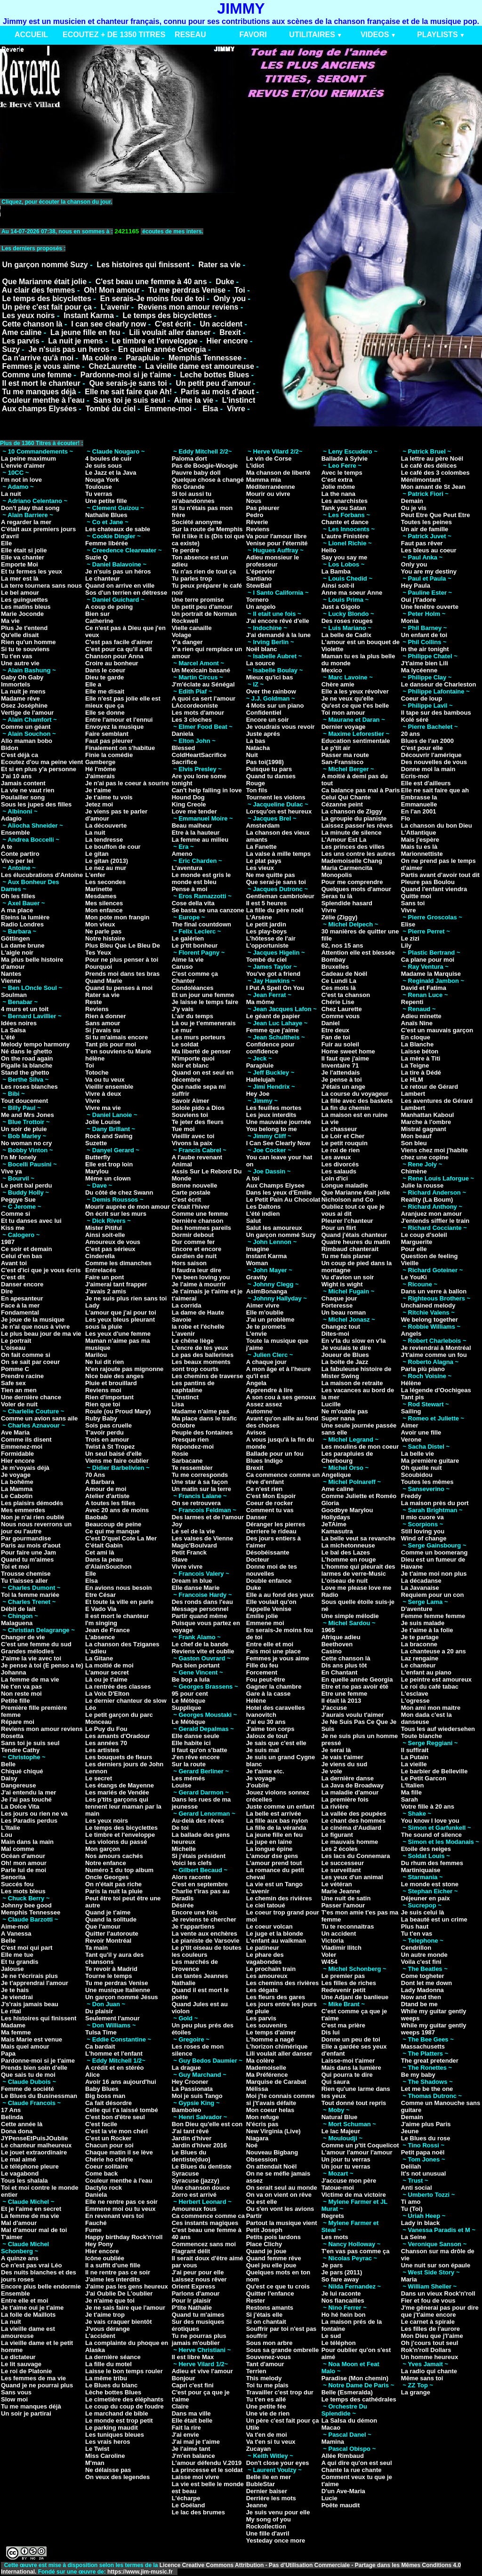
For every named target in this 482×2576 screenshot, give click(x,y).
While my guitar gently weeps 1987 (433, 2029)
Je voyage (16, 1474)
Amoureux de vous (112, 1241)
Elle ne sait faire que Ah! (128, 392)
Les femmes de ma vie (33, 2378)
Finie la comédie (109, 754)
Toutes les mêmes (427, 1481)
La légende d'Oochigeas (436, 1390)
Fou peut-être (265, 1679)
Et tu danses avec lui (31, 1220)
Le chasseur (339, 1128)
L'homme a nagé (270, 2039)
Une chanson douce (201, 2187)
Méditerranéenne (270, 486)
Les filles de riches (348, 1982)
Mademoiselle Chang (351, 860)
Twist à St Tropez (110, 1446)
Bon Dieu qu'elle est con (207, 2124)
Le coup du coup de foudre (124, 2406)
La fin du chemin (345, 1107)
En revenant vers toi (114, 2215)
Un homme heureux (429, 2357)
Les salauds (338, 1171)
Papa (8, 2053)
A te (6, 846)
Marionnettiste (422, 853)
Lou (6, 1834)
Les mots (334, 2237)
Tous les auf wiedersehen (438, 1728)
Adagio (11, 818)
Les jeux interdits (271, 1114)
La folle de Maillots (28, 2314)
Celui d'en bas (21, 1256)
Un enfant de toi (424, 634)
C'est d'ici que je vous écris (40, 1270)
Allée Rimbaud (342, 2455)
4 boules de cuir (108, 458)
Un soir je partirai (26, 2413)
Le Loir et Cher (343, 1136)
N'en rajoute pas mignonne (124, 1368)
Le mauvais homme (349, 1841)
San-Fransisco (342, 762)
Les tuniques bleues (114, 2434)
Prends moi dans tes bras (122, 973)
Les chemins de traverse (207, 1376)
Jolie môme (338, 486)
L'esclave (414, 1693)
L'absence (100, 1637)
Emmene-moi (168, 409)
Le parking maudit (111, 2427)
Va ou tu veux (105, 1079)
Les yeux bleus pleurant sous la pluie (120, 1323)
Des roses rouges (347, 620)
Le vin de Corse (269, 458)
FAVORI (252, 35)
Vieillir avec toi (193, 1136)
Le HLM (412, 1079)
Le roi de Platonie (26, 2371)
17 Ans (11, 2109)
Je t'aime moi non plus (434, 1573)
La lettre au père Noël (432, 458)
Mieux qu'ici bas (269, 677)
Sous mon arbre (269, 2342)
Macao (330, 2427)
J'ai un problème (270, 1319)
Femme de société (27, 2088)
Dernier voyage (343, 726)
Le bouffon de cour (113, 846)
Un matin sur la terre (201, 1488)
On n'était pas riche (113, 1884)
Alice (92, 2074)
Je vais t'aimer (342, 1757)
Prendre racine (22, 1376)
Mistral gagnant (423, 1128)
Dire (7, 1291)
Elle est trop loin (109, 1164)
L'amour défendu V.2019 (207, 2462)
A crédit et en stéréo (114, 2067)
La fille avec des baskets (357, 1100)
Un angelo (261, 606)
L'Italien (412, 1785)
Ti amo (411, 2201)
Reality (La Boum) (427, 1199)
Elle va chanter (22, 557)
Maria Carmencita (346, 867)
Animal (182, 1164)
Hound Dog (188, 797)
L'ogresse (415, 1700)
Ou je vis (413, 507)
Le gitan (97, 853)
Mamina (332, 2441)
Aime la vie (194, 400)
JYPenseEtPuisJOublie (34, 2138)
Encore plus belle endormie (41, 2286)
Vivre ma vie (103, 1107)
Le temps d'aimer (271, 2032)
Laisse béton (419, 1051)
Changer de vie (23, 1637)
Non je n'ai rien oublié (32, 1517)
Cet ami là (99, 1552)
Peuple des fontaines (202, 1432)
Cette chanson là (32, 324)
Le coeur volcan (269, 1926)
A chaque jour (266, 1361)
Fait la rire (186, 2427)
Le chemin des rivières (279, 1898)
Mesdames (100, 896)
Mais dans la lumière (351, 2067)
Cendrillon (416, 1947)
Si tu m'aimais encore (116, 1037)
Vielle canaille (192, 627)
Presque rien (190, 1439)
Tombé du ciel (111, 409)
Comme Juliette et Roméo (359, 1495)
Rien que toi (102, 1404)
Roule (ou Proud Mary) (118, 1411)
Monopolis (336, 874)
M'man (94, 2462)
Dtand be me (419, 2004)
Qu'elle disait (20, 634)
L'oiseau (13, 1347)
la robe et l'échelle (198, 1326)
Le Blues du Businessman (39, 2095)
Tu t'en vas (16, 656)
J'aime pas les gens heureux (126, 2286)
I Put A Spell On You (275, 987)
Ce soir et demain (26, 1248)
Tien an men (19, 1390)
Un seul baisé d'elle (113, 1453)
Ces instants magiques (205, 2222)
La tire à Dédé (421, 1072)
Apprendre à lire (269, 1390)
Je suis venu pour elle (278, 2512)
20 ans (410, 733)
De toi (180, 1827)
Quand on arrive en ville (119, 585)
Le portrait (16, 1340)
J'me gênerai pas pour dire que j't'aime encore (440, 2311)
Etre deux (335, 1030)
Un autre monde (424, 1954)
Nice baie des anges (114, 1376)
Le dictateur (18, 2357)
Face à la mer (20, 1305)
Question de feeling (429, 1256)
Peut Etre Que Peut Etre (435, 514)
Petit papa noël (422, 2152)
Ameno (182, 853)
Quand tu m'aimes (27, 1559)
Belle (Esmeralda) (347, 2392)
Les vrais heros (107, 2441)
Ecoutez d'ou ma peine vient (42, 762)
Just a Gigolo (340, 606)
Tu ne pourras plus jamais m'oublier (199, 2339)
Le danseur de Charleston (438, 684)
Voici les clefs (192, 1862)
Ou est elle (261, 2201)
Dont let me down (426, 1982)
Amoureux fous (194, 2208)
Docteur (257, 1559)
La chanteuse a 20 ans (433, 1651)
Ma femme (16, 2032)
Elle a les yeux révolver (355, 691)
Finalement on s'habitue (120, 747)
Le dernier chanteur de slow (126, 1700)
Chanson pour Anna (114, 656)
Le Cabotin (16, 1495)
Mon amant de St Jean (433, 486)
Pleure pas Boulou (428, 881)
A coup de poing (109, 606)
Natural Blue (339, 2117)
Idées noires (19, 1023)
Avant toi (14, 1263)
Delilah (411, 2166)
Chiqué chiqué (22, 1771)
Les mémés (188, 1778)
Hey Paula (415, 585)
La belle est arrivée (273, 1813)
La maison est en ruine (354, 1114)
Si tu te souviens (25, 649)
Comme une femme (37, 375)
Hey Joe (258, 1093)
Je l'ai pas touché (26, 1799)
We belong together (429, 1319)
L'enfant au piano (426, 1672)
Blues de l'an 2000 (427, 740)
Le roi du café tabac (429, 1686)
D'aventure (417, 1608)
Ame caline (21, 332)
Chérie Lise (337, 1001)
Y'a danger (187, 642)
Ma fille (411, 1792)
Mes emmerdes (23, 1510)
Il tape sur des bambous (436, 712)
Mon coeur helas (270, 2109)
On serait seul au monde (281, 2187)
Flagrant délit (191, 2251)
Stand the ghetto (25, 1072)
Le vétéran (336, 1884)
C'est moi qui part (26, 1947)
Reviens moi (103, 1390)
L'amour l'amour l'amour (357, 2152)
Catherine (99, 620)
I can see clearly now (108, 324)
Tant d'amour (265, 2364)
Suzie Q (96, 557)
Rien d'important (109, 1397)
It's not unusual (423, 2173)
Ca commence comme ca (208, 2215)
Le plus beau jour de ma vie (41, 1333)
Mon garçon (102, 1848)
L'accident (100, 2335)
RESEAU (190, 35)
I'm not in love (21, 479)
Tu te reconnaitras (347, 1926)
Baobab (96, 1517)
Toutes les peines (426, 522)
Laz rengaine (419, 1658)
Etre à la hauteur (196, 832)
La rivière (335, 1806)
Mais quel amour (25, 2046)
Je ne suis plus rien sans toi (126, 1298)
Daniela (96, 2194)
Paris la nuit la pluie (114, 1891)
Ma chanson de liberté (278, 472)
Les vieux (260, 867)
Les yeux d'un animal (352, 1877)
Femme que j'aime (272, 1030)
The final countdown (201, 924)
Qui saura (335, 2081)
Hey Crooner (190, 2081)
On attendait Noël (271, 2166)
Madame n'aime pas (200, 1411)
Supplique (186, 1707)
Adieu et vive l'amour (202, 2371)
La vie (330, 1121)
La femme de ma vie (30, 1679)
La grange (415, 2392)
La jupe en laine (269, 1841)
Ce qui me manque (112, 1531)
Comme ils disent (26, 1439)
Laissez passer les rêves (357, 825)
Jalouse (12, 1968)
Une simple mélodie (350, 1615)
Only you (230, 299)
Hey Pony (99, 2244)
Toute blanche (421, 1735)
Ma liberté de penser (201, 1051)
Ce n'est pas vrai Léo (31, 2265)
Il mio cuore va (422, 1517)
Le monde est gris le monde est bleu (201, 878)
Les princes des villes (353, 846)
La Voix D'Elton (107, 1693)
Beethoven (337, 1644)
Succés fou (17, 1884)
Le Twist (97, 2448)
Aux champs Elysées (39, 409)
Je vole (331, 1771)
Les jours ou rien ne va (34, 1813)
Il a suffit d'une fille (112, 2265)
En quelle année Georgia (162, 349)
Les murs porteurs (198, 1037)
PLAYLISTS (437, 35)
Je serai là (336, 1750)
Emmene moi (265, 1623)
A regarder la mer (26, 522)
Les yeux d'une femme (118, 1333)
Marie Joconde (22, 613)
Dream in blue (192, 1580)
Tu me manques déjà (39, 392)
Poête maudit (340, 2505)
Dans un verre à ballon (433, 1291)
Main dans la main (27, 1841)
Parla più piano (423, 1368)
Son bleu (414, 1143)
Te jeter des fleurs (198, 1121)
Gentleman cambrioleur (280, 896)
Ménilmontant (421, 479)
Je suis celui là (422, 1912)
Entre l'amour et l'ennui (119, 719)
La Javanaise (420, 1587)
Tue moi (183, 1128)
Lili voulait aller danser (169, 332)
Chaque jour (339, 1298)
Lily (406, 945)
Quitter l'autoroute (111, 1933)
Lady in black (420, 2222)
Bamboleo (186, 2109)
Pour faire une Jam (28, 1552)
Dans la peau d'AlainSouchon (108, 1563)
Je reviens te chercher (204, 1919)
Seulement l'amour (112, 2018)
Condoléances (193, 987)
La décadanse (421, 1580)
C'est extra (337, 479)
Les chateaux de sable (117, 529)
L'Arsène (259, 917)
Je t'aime (98, 790)
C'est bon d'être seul (115, 2117)
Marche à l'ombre (426, 1121)
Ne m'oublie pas (344, 1411)
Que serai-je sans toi (276, 881)
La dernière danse (347, 1778)
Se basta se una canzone (208, 910)
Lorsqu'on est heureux (279, 811)
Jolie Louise (102, 1121)
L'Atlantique (418, 832)
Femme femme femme (433, 1615)
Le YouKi (414, 1277)
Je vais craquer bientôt (118, 2321)
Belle (8, 1764)
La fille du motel (108, 2364)
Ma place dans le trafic (204, 1418)
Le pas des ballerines (203, 1354)
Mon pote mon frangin (117, 917)
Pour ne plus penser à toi (121, 959)
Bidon (9, 747)
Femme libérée (106, 543)
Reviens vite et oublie (203, 1651)
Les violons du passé (116, 1841)
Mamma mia (263, 479)
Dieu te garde (104, 677)
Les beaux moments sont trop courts (201, 1365)
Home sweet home (348, 1051)
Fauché (96, 2222)
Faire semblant (107, 733)
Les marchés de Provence (195, 1965)
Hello (329, 550)
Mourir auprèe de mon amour (127, 1206)
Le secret (98, 1778)
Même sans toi (422, 2378)
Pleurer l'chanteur (347, 1220)
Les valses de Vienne (202, 1538)
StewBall (259, 585)
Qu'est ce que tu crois (278, 2286)
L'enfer (95, 874)
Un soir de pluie (24, 1128)
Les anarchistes (344, 500)
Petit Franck (189, 1552)
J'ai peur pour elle (198, 2272)
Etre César (100, 1594)
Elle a (93, 684)
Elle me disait (104, 691)
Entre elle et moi (24, 2300)
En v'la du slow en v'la (353, 1340)
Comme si (15, 1213)
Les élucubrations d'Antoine (42, 874)
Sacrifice (184, 762)
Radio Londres (22, 924)
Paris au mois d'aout (217, 392)
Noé (252, 2145)
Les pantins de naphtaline (193, 1387)
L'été (8, 1037)
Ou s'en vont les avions (280, 2208)
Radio (329, 1594)
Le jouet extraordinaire (34, 2152)
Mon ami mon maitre (430, 1707)
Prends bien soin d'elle (34, 2067)
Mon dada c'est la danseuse (426, 1718)
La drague (186, 2067)
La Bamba (336, 571)
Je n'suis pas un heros (68, 349)
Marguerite (416, 1241)
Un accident (221, 324)
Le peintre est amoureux (436, 1679)
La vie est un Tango (274, 1884)
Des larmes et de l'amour (208, 1517)
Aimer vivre (263, 1305)
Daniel (330, 1023)
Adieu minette (421, 1016)
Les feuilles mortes (274, 1107)
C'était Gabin (104, 1545)
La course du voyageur (354, 1093)
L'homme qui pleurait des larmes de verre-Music (358, 1570)
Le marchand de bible (116, 2413)
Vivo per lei (17, 860)
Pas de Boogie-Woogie (205, 465)
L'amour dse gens (272, 1855)
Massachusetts (423, 2046)
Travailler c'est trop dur (279, 2392)
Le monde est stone (429, 1884)
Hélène (256, 1700)
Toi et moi (15, 1566)
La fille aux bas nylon (277, 1820)
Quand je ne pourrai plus (37, 2385)
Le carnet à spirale (428, 2321)
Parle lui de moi (23, 1870)
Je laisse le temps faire (205, 1001)
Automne (259, 1411)
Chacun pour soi (109, 2145)
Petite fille (15, 1700)
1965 (328, 1630)
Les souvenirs (266, 2025)
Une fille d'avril (267, 2533)
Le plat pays (263, 860)
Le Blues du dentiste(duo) (191, 2156)
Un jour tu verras (345, 2159)
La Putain (415, 1757)
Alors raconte (191, 1877)
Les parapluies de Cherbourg (347, 1457)
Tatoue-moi (337, 2187)
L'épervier (260, 571)
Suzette (96, 1143)
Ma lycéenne (419, 670)
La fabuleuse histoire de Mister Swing (356, 1372)
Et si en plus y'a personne (38, 769)
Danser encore (22, 1284)
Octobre (183, 1425)
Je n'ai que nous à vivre (35, 1326)
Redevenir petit (343, 1990)
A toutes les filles (110, 1503)
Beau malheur (192, 825)
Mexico (331, 670)
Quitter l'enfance (270, 2293)
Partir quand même (199, 1615)
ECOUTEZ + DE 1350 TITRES (114, 35)
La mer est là (20, 578)
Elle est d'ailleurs (426, 783)
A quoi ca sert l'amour (204, 698)
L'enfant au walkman (276, 1940)
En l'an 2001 (418, 811)
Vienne (11, 980)
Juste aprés (263, 733)
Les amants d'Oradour (117, 1735)
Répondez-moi (193, 1446)
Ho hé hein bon (343, 2314)
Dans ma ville (191, 2413)
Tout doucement (24, 1100)
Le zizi (410, 938)
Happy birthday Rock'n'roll (123, 2237)
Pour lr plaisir (191, 2300)
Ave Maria (15, 1432)
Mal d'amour (19, 2222)
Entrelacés (100, 1270)
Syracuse (185, 2173)
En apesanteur (22, 1298)
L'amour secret (107, 1672)
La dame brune (22, 945)
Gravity (256, 1277)
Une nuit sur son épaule (435, 2265)
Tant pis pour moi (110, 1044)
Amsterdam (263, 825)
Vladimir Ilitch (341, 1947)
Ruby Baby (101, 1418)
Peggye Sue (18, 1199)
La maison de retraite (352, 1383)
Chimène (414, 1171)
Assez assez (264, 1404)
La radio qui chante (429, 2371)
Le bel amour (20, 592)
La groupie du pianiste (354, 818)
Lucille (331, 1404)
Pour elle (414, 1248)
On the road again (27, 1058)
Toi (239, 290)
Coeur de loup (421, 698)
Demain (412, 500)
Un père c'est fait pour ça (47, 307)
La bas (255, 740)
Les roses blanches (29, 1086)
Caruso (182, 966)
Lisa (178, 1404)
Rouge (255, 783)
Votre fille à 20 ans (427, 1806)
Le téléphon (338, 2342)
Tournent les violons (275, 797)
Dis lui (330, 2032)
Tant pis (412, 1397)
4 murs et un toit (24, 1009)
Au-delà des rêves (198, 1820)
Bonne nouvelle (194, 1185)
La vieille (414, 1764)
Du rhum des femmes (432, 1862)
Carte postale (191, 1192)
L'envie (256, 1333)
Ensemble (15, 832)
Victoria (332, 1940)
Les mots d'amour (198, 712)
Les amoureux (267, 1975)
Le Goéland (188, 2505)
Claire (180, 2406)
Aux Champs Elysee (275, 1185)
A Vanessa (16, 1933)
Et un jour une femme (203, 994)
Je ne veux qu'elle (347, 698)
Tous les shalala (24, 2180)
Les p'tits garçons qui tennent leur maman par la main (123, 1806)
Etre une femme (344, 1693)
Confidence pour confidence (270, 1048)
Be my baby (418, 2074)
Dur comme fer (193, 1241)
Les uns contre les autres (358, 853)
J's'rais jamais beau (29, 2004)
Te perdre (185, 550)
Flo (405, 818)
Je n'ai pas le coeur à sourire (127, 783)
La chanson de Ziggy (351, 811)
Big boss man (105, 2095)
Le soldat (185, 1044)
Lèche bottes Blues (113, 2392)
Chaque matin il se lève (119, 2152)
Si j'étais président (198, 1855)
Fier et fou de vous (428, 2300)
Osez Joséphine (24, 705)
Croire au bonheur (111, 663)
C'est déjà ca (19, 754)
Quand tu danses (271, 776)
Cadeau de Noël (344, 973)
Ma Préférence (267, 2074)
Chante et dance (345, 522)
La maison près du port (435, 1503)
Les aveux (336, 1157)
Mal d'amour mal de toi (34, 2229)
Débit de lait (18, 1608)
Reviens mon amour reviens (188, 307)
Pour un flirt (338, 1227)
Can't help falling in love (207, 790)
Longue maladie (344, 1185)
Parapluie (143, 358)
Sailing (411, 1411)
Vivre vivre (187, 1566)
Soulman (14, 994)
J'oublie (257, 1785)
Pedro (255, 514)
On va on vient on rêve (279, 2194)
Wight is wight (342, 1284)
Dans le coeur (105, 670)
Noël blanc (261, 649)
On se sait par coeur (30, 1361)
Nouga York (102, 479)
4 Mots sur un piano (275, 705)
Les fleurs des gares (275, 1997)
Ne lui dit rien (104, 1361)
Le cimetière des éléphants (124, 2399)
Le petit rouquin (344, 1143)
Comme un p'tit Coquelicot (360, 2145)
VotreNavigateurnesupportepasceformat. (118, 211)
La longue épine (269, 1848)
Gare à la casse (268, 1693)
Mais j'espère (420, 839)
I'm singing (101, 1623)
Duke (225, 282)
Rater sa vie (219, 265)
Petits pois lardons (273, 2237)
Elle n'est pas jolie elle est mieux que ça (123, 702)
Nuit (252, 754)
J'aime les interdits (112, 2279)
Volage (182, 634)
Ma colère (99, 358)
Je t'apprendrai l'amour (34, 1982)
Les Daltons (263, 1206)
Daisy (9, 1778)
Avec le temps (341, 472)
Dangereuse (18, 1785)
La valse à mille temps (278, 853)
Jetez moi (99, 804)
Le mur (182, 1030)
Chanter (183, 980)
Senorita (13, 1877)
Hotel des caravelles (275, 1707)
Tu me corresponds (200, 1474)
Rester (255, 2300)
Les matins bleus (25, 606)
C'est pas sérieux (110, 1248)
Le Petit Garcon (423, 1778)
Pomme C (15, 1368)
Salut (253, 1220)
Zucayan (258, 2448)
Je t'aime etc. (265, 1771)
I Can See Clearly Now (278, 1143)
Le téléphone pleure (30, 2166)
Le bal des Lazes (345, 1552)
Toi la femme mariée (30, 1594)
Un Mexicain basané (201, 670)
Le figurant (337, 1834)
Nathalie (184, 1982)
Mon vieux (100, 924)
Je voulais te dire (346, 1347)
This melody (264, 2378)
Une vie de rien (267, 2413)
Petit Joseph (264, 2229)
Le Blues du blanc (111, 2385)
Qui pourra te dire (347, 2074)
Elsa (210, 409)
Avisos (256, 1432)
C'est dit (13, 1277)
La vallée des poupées (353, 1813)
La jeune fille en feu (85, 332)
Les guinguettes (24, 599)
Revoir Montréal (108, 1940)
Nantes (11, 973)
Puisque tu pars (269, 769)
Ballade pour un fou (275, 1453)
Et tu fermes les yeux (31, 571)
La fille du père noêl (275, 910)
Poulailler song (23, 797)
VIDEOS (375, 35)
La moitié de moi (109, 1665)
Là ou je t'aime (106, 1679)
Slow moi (14, 2399)
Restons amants (269, 2307)
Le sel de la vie (193, 1531)
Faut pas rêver (422, 543)
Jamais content (23, 783)
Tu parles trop (192, 578)
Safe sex (13, 1383)
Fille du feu (262, 1665)
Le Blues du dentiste (202, 2166)
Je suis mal (262, 1750)
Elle (6, 543)
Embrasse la (419, 797)
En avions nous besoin (118, 1587)
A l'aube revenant (197, 1157)
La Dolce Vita (20, 1806)
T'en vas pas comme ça (355, 2251)
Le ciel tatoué (265, 1905)
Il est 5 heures (266, 903)
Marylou (97, 1171)
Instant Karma (89, 315)
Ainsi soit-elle (105, 1234)
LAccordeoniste (195, 705)
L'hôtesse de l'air (271, 938)
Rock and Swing (108, 1136)
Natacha (258, 747)
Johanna (13, 1672)
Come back (101, 2173)
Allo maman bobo (26, 740)
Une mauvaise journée (278, 1121)
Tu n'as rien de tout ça (204, 571)
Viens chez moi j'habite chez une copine (434, 1154)
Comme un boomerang (434, 1552)
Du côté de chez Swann (119, 1192)
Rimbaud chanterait (349, 1248)
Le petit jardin (266, 924)
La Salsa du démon (349, 2420)
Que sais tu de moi (28, 2074)
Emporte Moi (19, 564)
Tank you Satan (343, 507)
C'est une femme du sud (36, 1644)
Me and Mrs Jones (27, 1114)
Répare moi (17, 1721)
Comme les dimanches (118, 1263)
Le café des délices (429, 465)
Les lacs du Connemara (355, 1855)
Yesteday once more (275, 2540)
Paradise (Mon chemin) (354, 2378)
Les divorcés (340, 1164)
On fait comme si (25, 1354)
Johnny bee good (26, 1905)
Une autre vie (20, 663)
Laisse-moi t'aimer (348, 2060)
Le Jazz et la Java (110, 472)
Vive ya (11, 1171)
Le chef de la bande (200, 1644)
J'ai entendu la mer (28, 1792)
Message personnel (200, 1608)
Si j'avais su (102, 1030)
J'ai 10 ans (16, 776)
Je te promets (266, 1326)
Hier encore (227, 341)
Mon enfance (103, 910)
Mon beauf (416, 1136)
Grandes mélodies (27, 1651)
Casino (331, 1651)
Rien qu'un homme (28, 642)
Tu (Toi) (412, 2208)
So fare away (340, 2279)
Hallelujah (260, 1079)
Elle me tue (17, 1954)
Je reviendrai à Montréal (436, 1347)
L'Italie (10, 1827)
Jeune (410, 2131)
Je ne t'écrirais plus (29, 1975)
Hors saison (189, 1263)
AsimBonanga (266, 1291)
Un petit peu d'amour (213, 383)
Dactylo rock (103, 2187)
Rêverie (257, 522)
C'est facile (101, 2124)
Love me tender (194, 811)
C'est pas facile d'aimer (119, 642)
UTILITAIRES (312, 35)
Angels (411, 1333)
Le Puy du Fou (106, 1728)
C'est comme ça (195, 973)
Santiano (259, 578)
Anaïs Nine (417, 1023)
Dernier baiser (266, 2491)
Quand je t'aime (107, 1912)
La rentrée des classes (118, 1686)
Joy (177, 1524)
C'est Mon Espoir (271, 1495)
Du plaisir (99, 2011)
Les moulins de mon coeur (360, 1446)
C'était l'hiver (191, 1206)
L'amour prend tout (274, 1862)
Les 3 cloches (192, 719)
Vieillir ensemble (109, 1086)
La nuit (11, 493)
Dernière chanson (198, 1220)
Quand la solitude (111, 1919)
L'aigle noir (17, 952)
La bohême (17, 1481)
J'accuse (334, 1707)
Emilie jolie (262, 1615)
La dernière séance (113, 2357)
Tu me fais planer (346, 1256)
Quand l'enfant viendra (434, 889)
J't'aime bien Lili (424, 663)
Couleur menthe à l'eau (43, 400)
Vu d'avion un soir (347, 1277)
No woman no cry (26, 1143)
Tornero (257, 599)
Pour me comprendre (352, 881)
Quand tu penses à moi (119, 987)
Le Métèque (189, 1700)
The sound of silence (431, 1834)
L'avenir (115, 307)
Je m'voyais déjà (25, 1467)
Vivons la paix (192, 1143)
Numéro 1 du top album (119, 1870)
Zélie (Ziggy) (339, 917)
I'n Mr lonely (18, 1157)
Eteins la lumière (25, 917)
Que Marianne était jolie (44, 282)
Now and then (421, 1997)
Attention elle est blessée (358, 952)
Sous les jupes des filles (36, 804)
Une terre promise (198, 599)
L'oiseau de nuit (344, 1580)
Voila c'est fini (421, 1961)
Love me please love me (356, 1587)
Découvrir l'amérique (431, 754)
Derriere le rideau (271, 1531)
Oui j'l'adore (418, 599)
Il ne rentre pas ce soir (117, 2272)
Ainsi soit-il (337, 585)
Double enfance (269, 1580)
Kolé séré (415, 719)
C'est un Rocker (108, 2138)
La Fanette (261, 846)
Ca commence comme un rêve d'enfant (283, 1478)
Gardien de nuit (194, 1256)
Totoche (97, 1072)
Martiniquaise (421, 1870)
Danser (256, 1517)
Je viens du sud (344, 1764)
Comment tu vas (270, 1510)
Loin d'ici (334, 1178)
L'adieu (95, 1651)
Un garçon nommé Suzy (45, 265)
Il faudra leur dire (196, 1270)
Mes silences (104, 903)
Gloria (330, 1503)
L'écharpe (186, 2498)
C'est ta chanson (345, 994)
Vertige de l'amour (27, 712)
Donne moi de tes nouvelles (271, 1570)
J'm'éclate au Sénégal (203, 684)
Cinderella (100, 1256)
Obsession (261, 2159)
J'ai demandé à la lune (278, 634)
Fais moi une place (273, 1651)
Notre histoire (105, 938)
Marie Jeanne (340, 1891)
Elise (408, 924)
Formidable (17, 1453)
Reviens (97, 1009)
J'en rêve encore (196, 1757)
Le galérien (188, 938)
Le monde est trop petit (119, 2420)
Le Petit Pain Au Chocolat (283, 1199)
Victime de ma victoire (353, 2194)
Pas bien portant (196, 1665)
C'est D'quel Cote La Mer (121, 1538)
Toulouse (98, 486)
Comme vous (340, 1016)
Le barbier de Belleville (434, 1771)
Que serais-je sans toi (128, 383)
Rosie (180, 1453)
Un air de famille (424, 529)
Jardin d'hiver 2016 (199, 2145)
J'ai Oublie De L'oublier (119, 2293)
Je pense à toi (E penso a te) (42, 1665)
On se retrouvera (196, 1503)
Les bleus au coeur (429, 550)
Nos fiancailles (342, 2300)
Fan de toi (335, 1037)
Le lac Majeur (340, 2131)
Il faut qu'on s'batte (199, 1750)
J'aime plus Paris (426, 2124)
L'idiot (255, 465)
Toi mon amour (343, 712)
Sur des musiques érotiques (198, 2325)
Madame (13, 2025)
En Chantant (339, 1672)
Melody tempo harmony (35, 1044)
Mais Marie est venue (31, 2039)
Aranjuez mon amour (431, 1213)
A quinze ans (20, 2258)
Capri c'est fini (193, 2385)
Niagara (257, 2138)
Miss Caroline (105, 2455)
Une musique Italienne (117, 1990)
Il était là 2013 (341, 1700)
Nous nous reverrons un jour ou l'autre (36, 1528)
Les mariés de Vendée (117, 1792)
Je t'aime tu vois (109, 797)
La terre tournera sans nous (41, 585)
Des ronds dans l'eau (202, 1601)
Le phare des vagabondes (265, 1958)
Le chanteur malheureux (36, 2145)
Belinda (12, 2117)
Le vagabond (20, 2173)
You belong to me (271, 1128)
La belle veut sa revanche (358, 1538)
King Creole (189, 804)
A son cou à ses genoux (281, 1397)
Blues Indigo (264, 1460)
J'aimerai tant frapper (116, 1284)
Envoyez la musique (114, 726)
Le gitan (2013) (106, 860)
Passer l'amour (343, 1905)
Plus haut (415, 1926)
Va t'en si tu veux (271, 2441)
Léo (90, 1707)
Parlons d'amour (196, 2293)
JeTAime (333, 1524)
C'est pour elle (422, 747)
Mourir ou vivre (268, 493)
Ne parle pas (103, 931)
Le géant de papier (273, 1016)
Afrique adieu (341, 1637)
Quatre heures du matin (355, 1241)
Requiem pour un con (432, 1594)
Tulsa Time (101, 2032)
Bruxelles (335, 966)
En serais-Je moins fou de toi (152, 299)
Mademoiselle (266, 2067)
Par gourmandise (26, 1538)
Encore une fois (195, 1912)
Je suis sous (103, 465)
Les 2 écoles (339, 1848)
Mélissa (257, 2088)
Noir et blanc (190, 1065)
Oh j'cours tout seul (429, 2342)
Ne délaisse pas (108, 2469)
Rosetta (12, 1735)
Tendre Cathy (20, 1750)
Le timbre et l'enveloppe (155, 341)
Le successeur (342, 1862)
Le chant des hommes (353, 1820)
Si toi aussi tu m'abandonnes (193, 497)
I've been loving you (201, 1277)
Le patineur (262, 1947)
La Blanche (417, 1044)
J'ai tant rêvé (190, 2131)
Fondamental (20, 1312)
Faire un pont (104, 1277)
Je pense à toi (341, 1079)
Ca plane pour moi (427, 959)
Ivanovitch (261, 1714)
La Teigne (415, 1065)
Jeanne (256, 2505)
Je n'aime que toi (110, 2300)
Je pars (332, 2265)
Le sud (331, 2335)
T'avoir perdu (104, 1432)
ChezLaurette (113, 366)
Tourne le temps (108, 1975)
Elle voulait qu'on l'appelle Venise (271, 1605)
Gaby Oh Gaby (22, 677)
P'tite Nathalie (192, 2307)
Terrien (256, 2371)
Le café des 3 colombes (435, 472)
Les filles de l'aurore (430, 2328)
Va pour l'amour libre (276, 536)
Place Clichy (264, 2244)
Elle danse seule (195, 1735)
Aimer (409, 1425)
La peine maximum (28, 458)
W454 (329, 1961)
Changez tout (340, 1326)
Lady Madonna (422, 1990)
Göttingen (15, 938)
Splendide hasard (346, 903)
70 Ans (95, 1474)
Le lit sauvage (21, 2364)
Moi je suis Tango (197, 2095)
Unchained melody (428, 1305)
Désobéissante (267, 1552)
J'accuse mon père (349, 2180)
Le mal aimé (18, 2159)
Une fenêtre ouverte (429, 606)
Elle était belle (192, 2420)
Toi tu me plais (267, 2385)
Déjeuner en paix (425, 1898)
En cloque (415, 1037)
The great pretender (429, 2060)
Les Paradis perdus (29, 1820)
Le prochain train (271, 1968)
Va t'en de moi (266, 2434)
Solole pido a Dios (198, 1107)
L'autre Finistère (345, 536)
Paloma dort (189, 458)
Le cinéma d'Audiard (351, 1827)
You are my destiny (429, 571)
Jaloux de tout (267, 1735)
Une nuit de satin (346, 1898)
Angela (256, 1383)
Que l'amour (102, 1926)
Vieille (409, 1263)
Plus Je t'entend (24, 627)
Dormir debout (193, 1234)
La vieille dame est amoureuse (199, 366)
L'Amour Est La (344, 839)
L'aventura (187, 867)
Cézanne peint (342, 804)
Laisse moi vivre (195, 2476)
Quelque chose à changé (208, 479)
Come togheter (422, 1975)
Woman (257, 1263)
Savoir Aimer (190, 1100)
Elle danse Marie (196, 1587)
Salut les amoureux (274, 1227)
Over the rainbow (271, 691)
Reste (93, 1001)
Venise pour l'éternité (277, 543)
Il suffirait (415, 1750)
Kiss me (12, 1227)
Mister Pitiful (103, 1227)
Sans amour (102, 1023)
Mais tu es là (419, 846)
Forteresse (337, 1305)
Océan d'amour (23, 1855)
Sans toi (413, 903)
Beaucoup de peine (113, 1524)
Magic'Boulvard (194, 1545)
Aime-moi (15, 1926)
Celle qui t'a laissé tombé (121, 2109)
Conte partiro (20, 853)
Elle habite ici (191, 1743)
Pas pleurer (263, 507)
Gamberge (100, 762)
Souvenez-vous (268, 2357)
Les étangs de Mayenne (119, 1785)
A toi (252, 1178)
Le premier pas (343, 1975)
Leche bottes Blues (214, 375)
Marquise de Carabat (276, 2081)
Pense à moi (190, 889)
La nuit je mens (75, 341)
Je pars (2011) (341, 2272)
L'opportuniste (267, 945)
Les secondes (105, 881)
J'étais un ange (343, 1086)
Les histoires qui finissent (142, 265)
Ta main (96, 1947)
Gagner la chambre (274, 1686)
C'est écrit (173, 324)
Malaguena (16, 1623)
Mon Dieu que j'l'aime (432, 2335)
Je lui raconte (341, 2293)
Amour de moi (105, 1488)
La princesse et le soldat (207, 2469)
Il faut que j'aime (345, 1058)
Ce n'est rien (264, 1488)
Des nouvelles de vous (434, 762)
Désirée (183, 1905)
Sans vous (16, 2392)
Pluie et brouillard (111, 1383)
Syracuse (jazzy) (195, 2180)
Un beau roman (343, 1312)
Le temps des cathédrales (358, 2399)
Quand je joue (266, 2251)
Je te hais (15, 1990)
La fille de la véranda (276, 1827)
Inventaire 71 (340, 1065)
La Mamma (16, 1488)
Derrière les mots (271, 2498)
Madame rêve (20, 698)
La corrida (186, 1305)
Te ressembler (192, 1467)
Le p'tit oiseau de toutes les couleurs (206, 1951)
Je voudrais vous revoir (280, 726)
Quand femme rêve (273, 2258)
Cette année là (21, 2124)
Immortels (15, 684)
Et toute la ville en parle (119, 1601)
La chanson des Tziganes (122, 1644)
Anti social (416, 2187)
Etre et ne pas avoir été (354, 1686)
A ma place (17, 910)
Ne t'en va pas (21, 1686)
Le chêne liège (193, 1340)
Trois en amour (107, 1439)
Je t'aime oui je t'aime (32, 2307)
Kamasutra (337, 1531)
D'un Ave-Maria (343, 2491)
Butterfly (97, 1157)
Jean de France (107, 1630)
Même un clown (108, 1178)
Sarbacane (187, 1460)
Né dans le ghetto (26, 1051)
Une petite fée (266, 2406)
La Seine (413, 2237)
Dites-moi (335, 1333)
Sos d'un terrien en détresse (126, 592)
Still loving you (422, 1531)
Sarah (409, 1799)
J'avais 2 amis (105, 1291)
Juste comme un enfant (280, 1806)
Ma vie (10, 620)
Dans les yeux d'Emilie (279, 1192)
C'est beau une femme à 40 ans (151, 282)
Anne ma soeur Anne (352, 592)
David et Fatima (423, 987)
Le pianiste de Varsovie (206, 1940)
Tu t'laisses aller (24, 1580)
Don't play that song (30, 507)
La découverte (106, 825)
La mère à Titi (421, 1058)
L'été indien (263, 1213)
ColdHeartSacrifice (199, 754)
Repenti (412, 1001)
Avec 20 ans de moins (117, 1510)
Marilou (96, 1354)
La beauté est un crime (434, 1919)
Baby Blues (102, 2088)
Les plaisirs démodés (32, 1503)
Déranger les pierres (275, 1524)
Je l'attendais (340, 1072)
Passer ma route (345, 754)
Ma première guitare (430, 1460)
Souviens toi (190, 1114)
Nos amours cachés (114, 1855)
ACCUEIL (31, 35)
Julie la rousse (422, 1185)
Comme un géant (25, 726)
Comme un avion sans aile (39, 1418)
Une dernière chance (31, 1397)
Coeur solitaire (106, 2166)
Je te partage (420, 1637)
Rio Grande (188, 486)
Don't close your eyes (277, 2462)
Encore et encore (197, 1248)
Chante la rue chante (351, 2469)
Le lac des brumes (198, 2512)
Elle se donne (105, 712)
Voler (329, 1954)
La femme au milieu (200, 839)
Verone (411, 1439)
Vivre (236, 409)
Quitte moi (416, 896)
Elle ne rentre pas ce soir (121, 2201)
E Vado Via (100, 1608)
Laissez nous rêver (199, 2279)
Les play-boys (266, 931)
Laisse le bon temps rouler (124, 2371)
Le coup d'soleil (424, 1234)
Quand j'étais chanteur (354, 1234)
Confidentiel (263, 712)
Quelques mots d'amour (356, 889)
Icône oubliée (104, 2258)
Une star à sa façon (200, 1481)
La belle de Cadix (346, 634)
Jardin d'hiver (192, 2138)
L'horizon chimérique (277, 2046)
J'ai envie (185, 2434)
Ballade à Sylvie (344, 458)
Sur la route (189, 1764)
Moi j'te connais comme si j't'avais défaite (280, 2099)
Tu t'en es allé (266, 2399)
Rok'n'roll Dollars (426, 2349)
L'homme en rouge (348, 1559)
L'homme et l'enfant (114, 2053)
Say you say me (344, 557)
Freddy (411, 1495)
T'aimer (12, 2237)
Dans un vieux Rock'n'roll (438, 2293)
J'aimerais (100, 776)
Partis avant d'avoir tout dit (440, 874)
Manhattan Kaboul (427, 1114)
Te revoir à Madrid (111, 1968)
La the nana (338, 493)
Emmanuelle (419, 804)
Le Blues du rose (425, 2138)
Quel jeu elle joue (271, 2265)
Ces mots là (338, 987)
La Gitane (99, 1658)
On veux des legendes (117, 2476)
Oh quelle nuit (421, 1467)
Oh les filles (18, 896)
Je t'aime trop (105, 2314)
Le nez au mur (105, 867)
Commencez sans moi (204, 2244)
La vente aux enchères (204, 1933)
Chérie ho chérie (109, 2159)
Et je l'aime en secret (31, 2208)
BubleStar (260, 2484)
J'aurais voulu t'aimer (352, 1714)
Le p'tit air (336, 747)
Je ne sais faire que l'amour (125, 2307)
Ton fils (256, 790)
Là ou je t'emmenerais (204, 1023)
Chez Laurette (341, 1009)
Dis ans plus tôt (344, 1665)
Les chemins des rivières (282, 1982)
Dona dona (16, 2131)
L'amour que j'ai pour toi (120, 1312)
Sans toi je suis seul (130, 400)
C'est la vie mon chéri (116, 2131)
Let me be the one (427, 2088)
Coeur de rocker (269, 1503)
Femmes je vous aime (41, 366)
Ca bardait (100, 2046)
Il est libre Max (193, 2357)
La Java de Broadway (352, 1785)
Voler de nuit (19, 1404)
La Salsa (13, 1030)
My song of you (268, 2519)
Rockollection (266, 2526)
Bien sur (97, 613)
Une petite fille (106, 500)
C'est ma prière (343, 2025)
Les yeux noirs (28, 315)
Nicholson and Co (347, 1199)
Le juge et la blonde (274, 1933)
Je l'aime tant (191, 2448)
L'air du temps (192, 1016)
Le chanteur (102, 578)
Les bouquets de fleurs (118, 1757)
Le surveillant (341, 1870)
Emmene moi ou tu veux (120, 2208)
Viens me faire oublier (117, 1460)
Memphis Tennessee (205, 358)
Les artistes (102, 1750)
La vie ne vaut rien (27, 790)
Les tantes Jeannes (200, 1975)
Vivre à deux (103, 1093)
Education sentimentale (355, 740)
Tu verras (98, 493)
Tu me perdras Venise (186, 290)
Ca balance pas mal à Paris (360, 790)
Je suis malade (423, 1623)
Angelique (336, 1474)
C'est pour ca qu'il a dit (118, 649)
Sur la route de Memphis (207, 529)
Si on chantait (266, 2321)
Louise (182, 1785)
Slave (180, 1559)
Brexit (230, 332)
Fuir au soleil (340, 1044)
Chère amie (337, 684)
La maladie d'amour (350, 1792)
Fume (93, 2229)
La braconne (419, 1644)
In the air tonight (425, 649)
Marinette (98, 889)
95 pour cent (190, 1693)
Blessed (183, 747)
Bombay (333, 959)
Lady (92, 1305)
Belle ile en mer (268, 2476)
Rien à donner (105, 1016)
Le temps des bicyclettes (46, 299)
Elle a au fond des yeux (280, 1594)
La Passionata (192, 2088)
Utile (252, 2427)
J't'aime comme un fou (434, 1354)
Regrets (332, 2215)
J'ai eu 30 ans (266, 1721)
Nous (254, 500)
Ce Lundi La (338, 980)
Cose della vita (193, 903)
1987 (8, 1241)
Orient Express (194, 2286)
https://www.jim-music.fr (140, 2571)
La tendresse (104, 839)
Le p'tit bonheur (195, 945)
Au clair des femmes (38, 290)
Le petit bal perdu (26, 1185)
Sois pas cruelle (108, 1425)
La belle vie (417, 1453)
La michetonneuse (348, 1545)
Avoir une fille (421, 1432)
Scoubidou (417, 1474)
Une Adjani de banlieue (355, 1997)
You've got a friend (273, 973)
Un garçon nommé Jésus (121, 1997)
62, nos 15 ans (342, 945)
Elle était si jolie (24, 550)
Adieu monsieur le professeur (272, 561)
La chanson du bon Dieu (436, 825)
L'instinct (238, 400)
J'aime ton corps (270, 1728)
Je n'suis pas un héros (118, 571)
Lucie (329, 2498)
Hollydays (335, 1517)
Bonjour (183, 2378)
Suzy (10, 349)
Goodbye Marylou (347, 1510)
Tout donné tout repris (353, 2102)
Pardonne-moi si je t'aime (125, 375)
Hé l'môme (100, 769)
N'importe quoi (193, 1058)
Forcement (261, 1672)
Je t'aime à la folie (427, 1630)
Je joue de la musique (32, 1319)
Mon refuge (262, 2117)
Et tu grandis (19, 1961)
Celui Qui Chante (346, 797)
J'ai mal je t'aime (196, 2441)
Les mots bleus (23, 1891)
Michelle (184, 1848)
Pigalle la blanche (26, 1065)
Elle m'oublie (265, 1312)
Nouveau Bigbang (272, 2152)
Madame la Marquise (431, 973)
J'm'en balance (193, 2455)
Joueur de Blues (345, 1354)
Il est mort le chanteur (41, 383)
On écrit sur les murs (115, 1213)
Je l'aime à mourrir (199, 1284)
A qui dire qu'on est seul (356, 2462)
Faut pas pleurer (109, 740)
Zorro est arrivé (194, 2194)
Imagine (257, 1248)
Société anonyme (197, 522)
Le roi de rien (340, 1150)
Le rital (11, 2011)
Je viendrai (17, 1997)
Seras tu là (337, 896)
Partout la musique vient (281, 2222)
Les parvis (20, 341)
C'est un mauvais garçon (437, 1030)
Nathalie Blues (106, 514)
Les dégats (262, 1990)
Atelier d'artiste (107, 1495)
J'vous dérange (107, 2328)
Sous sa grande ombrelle (282, 2349)
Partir (254, 2215)
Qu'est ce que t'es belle (355, 705)
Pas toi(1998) (265, 762)
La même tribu (106, 2378)
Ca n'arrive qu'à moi (37, 358)
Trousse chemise (26, 1573)
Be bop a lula (191, 1679)
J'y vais (182, 1009)
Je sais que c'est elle (276, 1743)
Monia (410, 620)
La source (260, 663)
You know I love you (430, 1820)
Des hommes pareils (201, 1227)
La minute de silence (351, 832)
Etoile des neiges (426, 1848)
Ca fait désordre (108, 2102)
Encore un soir (267, 719)
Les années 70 (106, 1743)
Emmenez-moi (21, 1446)
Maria (409, 2279)
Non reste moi (21, 1693)
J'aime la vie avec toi (31, 1658)
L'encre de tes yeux (200, 1347)
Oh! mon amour (24, 1862)
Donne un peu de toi (350, 2039)
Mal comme (17, 1848)
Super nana (338, 1418)
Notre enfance (105, 1862)
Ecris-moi (415, 776)
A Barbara (99, 1481)
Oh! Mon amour (111, 290)
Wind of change (424, 1538)
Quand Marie (103, 980)
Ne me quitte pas (270, 874)
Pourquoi (98, 966)
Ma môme (260, 1001)
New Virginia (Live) (273, 2131)
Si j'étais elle (264, 2314)
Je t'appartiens (193, 1926)
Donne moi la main (428, 769)
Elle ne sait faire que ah (435, 790)
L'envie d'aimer (23, 465)
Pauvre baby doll (196, 472)
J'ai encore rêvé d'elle (277, 620)
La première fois (345, 1799)
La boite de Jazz (345, 1361)
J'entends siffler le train (435, 1220)
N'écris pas (262, 2124)
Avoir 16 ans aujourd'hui (120, 2081)
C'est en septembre (200, 1884)
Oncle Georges (107, 1877)
